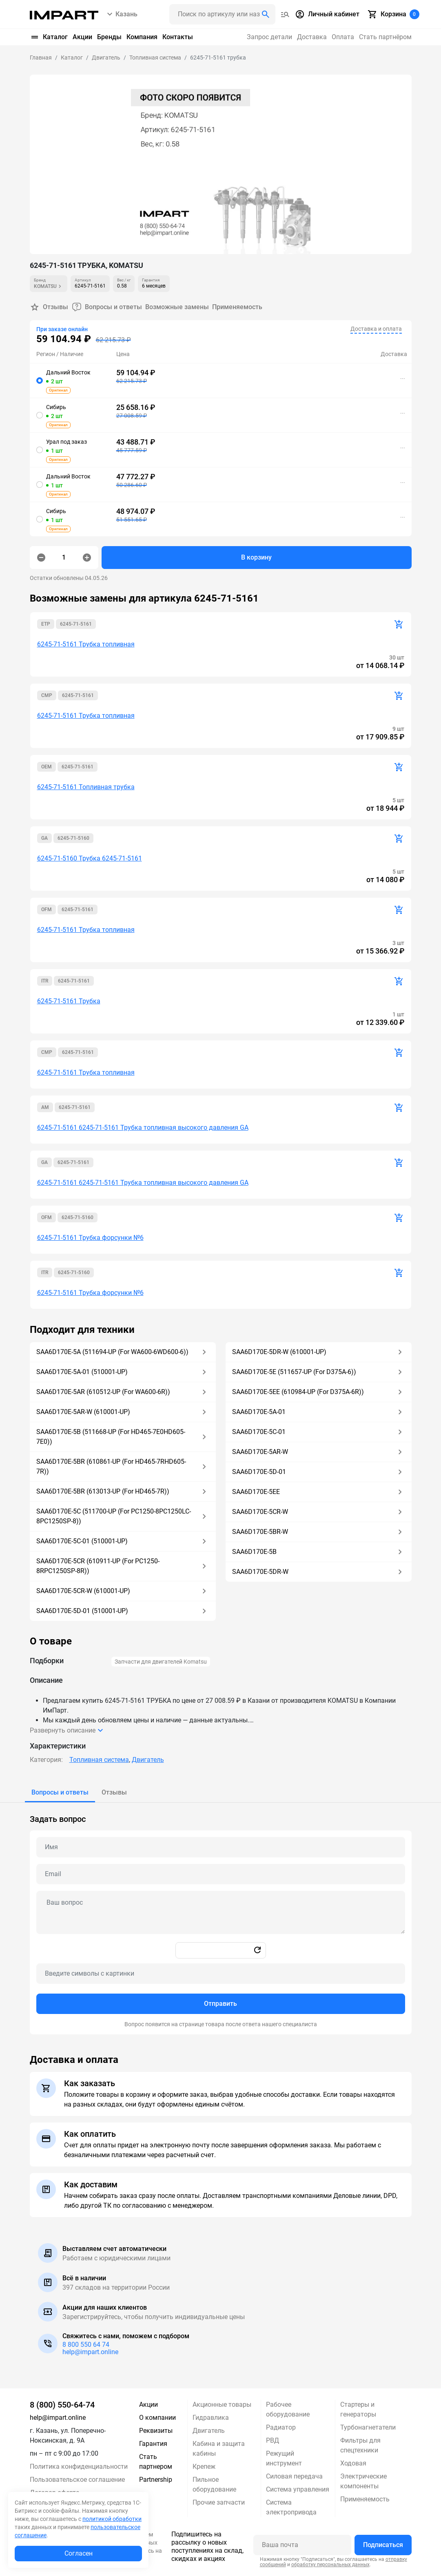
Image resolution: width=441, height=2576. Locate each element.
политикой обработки (112, 2519)
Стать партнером (155, 2461)
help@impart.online (90, 2352)
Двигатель (148, 1760)
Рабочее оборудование (288, 2409)
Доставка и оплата (376, 328)
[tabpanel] (221, 1918)
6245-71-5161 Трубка (68, 1001)
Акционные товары (222, 2404)
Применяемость (237, 307)
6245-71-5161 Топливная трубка (86, 787)
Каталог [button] (49, 37)
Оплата (343, 37)
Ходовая (353, 2463)
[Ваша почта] (302, 2545)
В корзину (256, 557)
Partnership (155, 2479)
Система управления (297, 2489)
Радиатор (281, 2427)
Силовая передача (294, 2476)
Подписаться (383, 2545)
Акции (82, 37)
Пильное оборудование (214, 2484)
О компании (157, 2417)
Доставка (312, 37)
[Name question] (220, 1847)
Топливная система (99, 1760)
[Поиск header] (222, 14)
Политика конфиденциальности (79, 2466)
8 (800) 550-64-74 (62, 2405)
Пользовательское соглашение (77, 2479)
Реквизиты (156, 2430)
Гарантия (153, 2444)
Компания (141, 37)
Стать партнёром (385, 37)
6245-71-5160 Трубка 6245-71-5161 (89, 858)
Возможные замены (177, 307)
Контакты (177, 37)
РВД (272, 2440)
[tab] (60, 1792)
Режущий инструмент (284, 2458)
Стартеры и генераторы (358, 2409)
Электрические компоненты (363, 2481)
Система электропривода (291, 2507)
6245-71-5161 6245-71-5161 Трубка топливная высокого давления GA (142, 1127)
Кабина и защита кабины (219, 2448)
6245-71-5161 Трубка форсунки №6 (90, 1238)
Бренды (109, 37)
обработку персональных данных (330, 2564)
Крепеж (204, 2466)
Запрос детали (269, 37)
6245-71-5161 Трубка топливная (86, 644)
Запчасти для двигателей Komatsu (161, 1661)
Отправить (220, 2003)
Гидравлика (211, 2417)
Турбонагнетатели (368, 2427)
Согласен (78, 2553)
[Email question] (220, 1874)
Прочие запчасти (219, 2502)
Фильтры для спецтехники (360, 2445)
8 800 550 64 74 (85, 2344)
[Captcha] (220, 1973)
